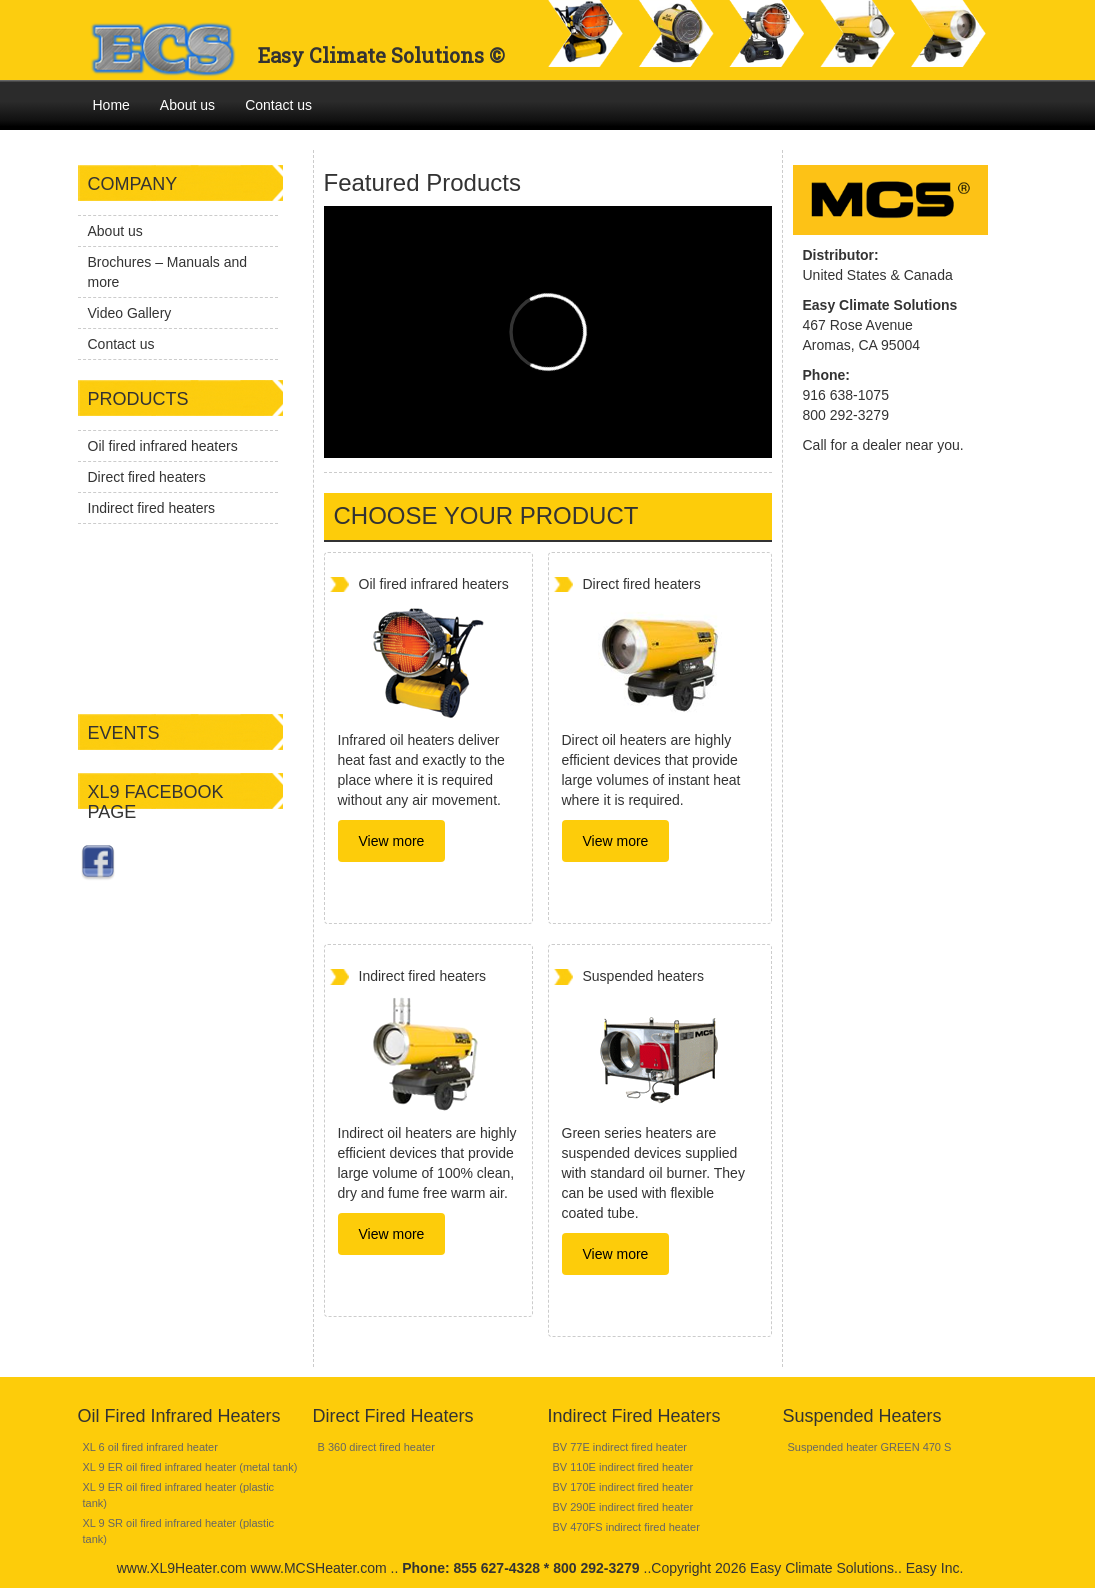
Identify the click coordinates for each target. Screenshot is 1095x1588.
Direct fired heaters (147, 477)
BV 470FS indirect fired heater (626, 1527)
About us (187, 105)
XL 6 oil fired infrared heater (150, 1447)
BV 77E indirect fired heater (620, 1447)
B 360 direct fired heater (376, 1447)
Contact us (278, 105)
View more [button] (392, 841)
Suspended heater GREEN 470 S (870, 1447)
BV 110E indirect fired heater (623, 1467)
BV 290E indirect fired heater (623, 1507)
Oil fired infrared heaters (163, 446)
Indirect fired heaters (152, 508)
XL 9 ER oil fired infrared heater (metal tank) (190, 1467)
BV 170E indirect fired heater (623, 1487)
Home (111, 105)
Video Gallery (130, 313)
